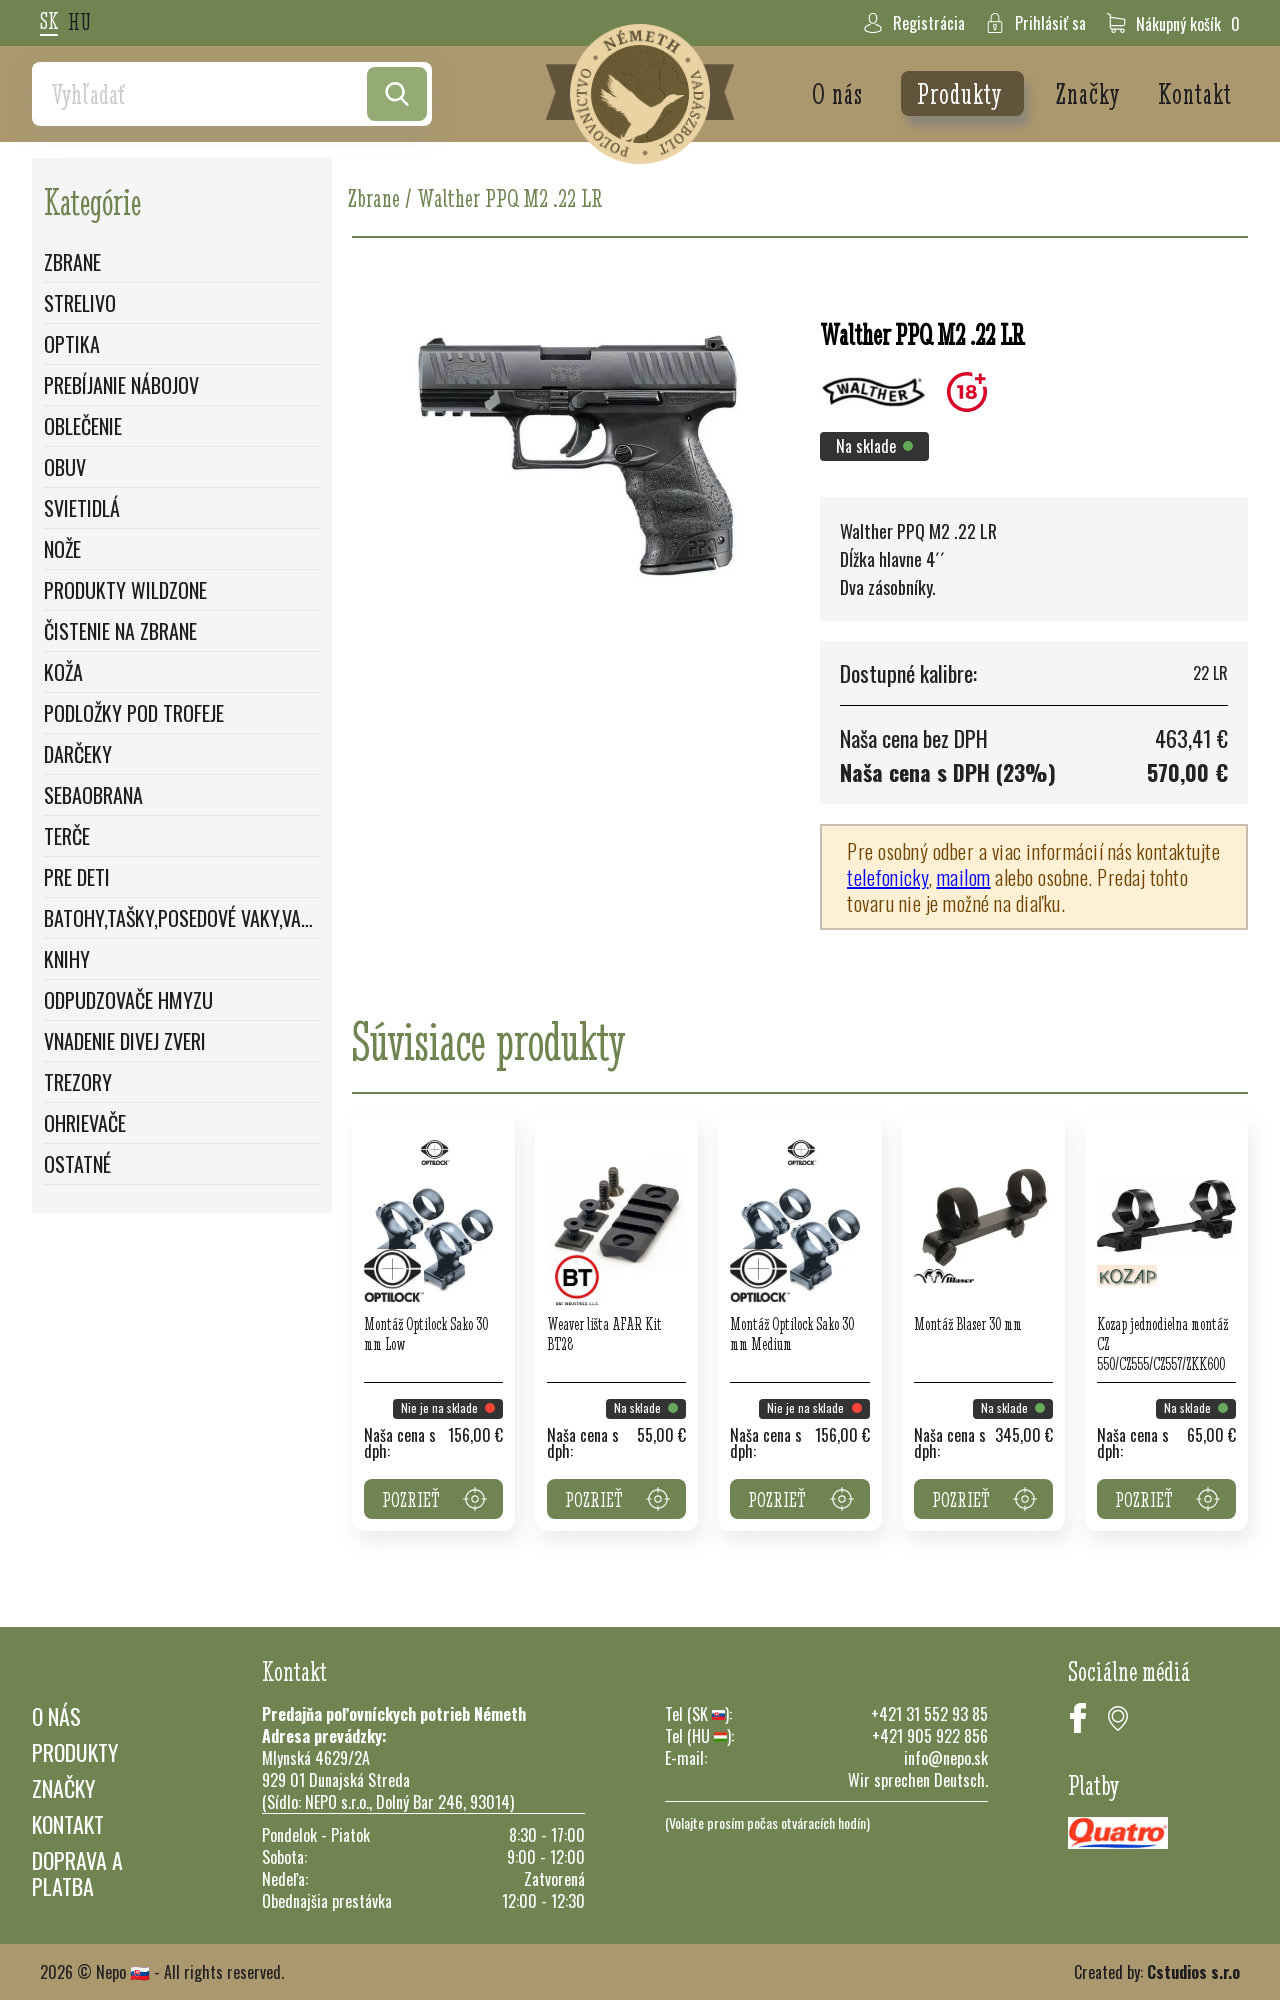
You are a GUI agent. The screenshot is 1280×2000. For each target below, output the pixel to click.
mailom (964, 877)
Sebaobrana (93, 795)
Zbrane (72, 262)
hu (79, 23)
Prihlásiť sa (1035, 23)
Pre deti (77, 877)
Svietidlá (82, 508)
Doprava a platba (77, 1873)
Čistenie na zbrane (120, 631)
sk (49, 22)
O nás (840, 93)
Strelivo (80, 303)
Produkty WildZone (125, 590)
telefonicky (888, 877)
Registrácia (914, 23)
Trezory (78, 1082)
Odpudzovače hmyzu (128, 1000)
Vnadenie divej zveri (125, 1041)
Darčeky (78, 754)
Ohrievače (85, 1123)
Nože (62, 549)
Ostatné (77, 1164)
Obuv (65, 467)
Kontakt (1195, 93)
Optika (72, 344)
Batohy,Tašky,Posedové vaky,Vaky (182, 918)
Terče (67, 836)
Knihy (67, 959)
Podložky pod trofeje (134, 713)
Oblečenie (83, 426)
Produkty (962, 93)
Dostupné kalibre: (908, 673)
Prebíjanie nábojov (121, 385)
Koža (63, 672)
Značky (1091, 93)
